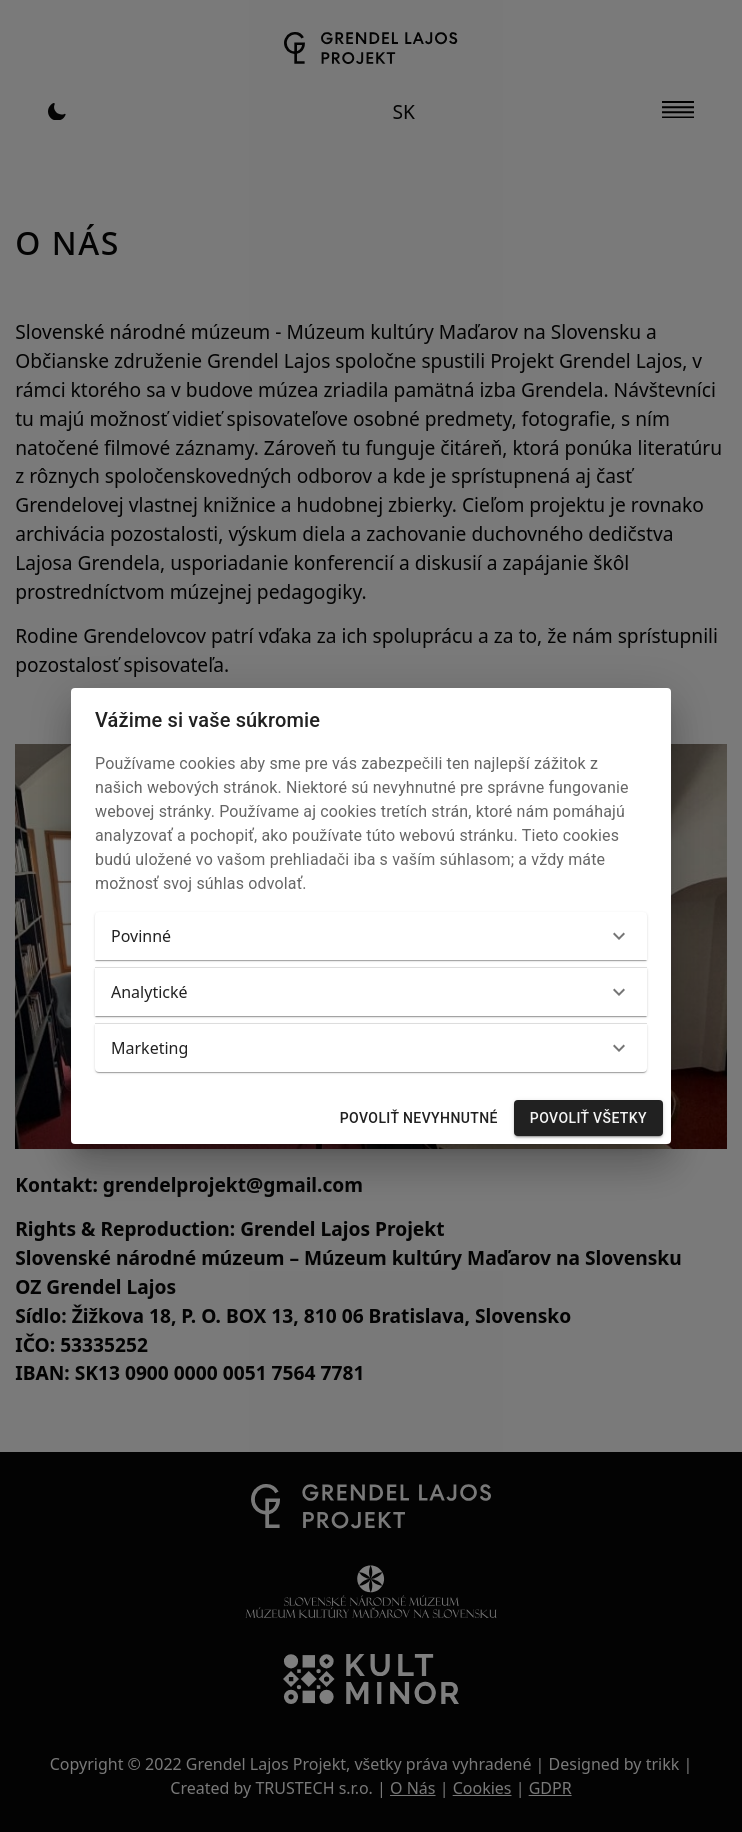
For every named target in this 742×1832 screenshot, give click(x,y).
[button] (371, 936)
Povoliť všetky (588, 1118)
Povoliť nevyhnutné (419, 1118)
